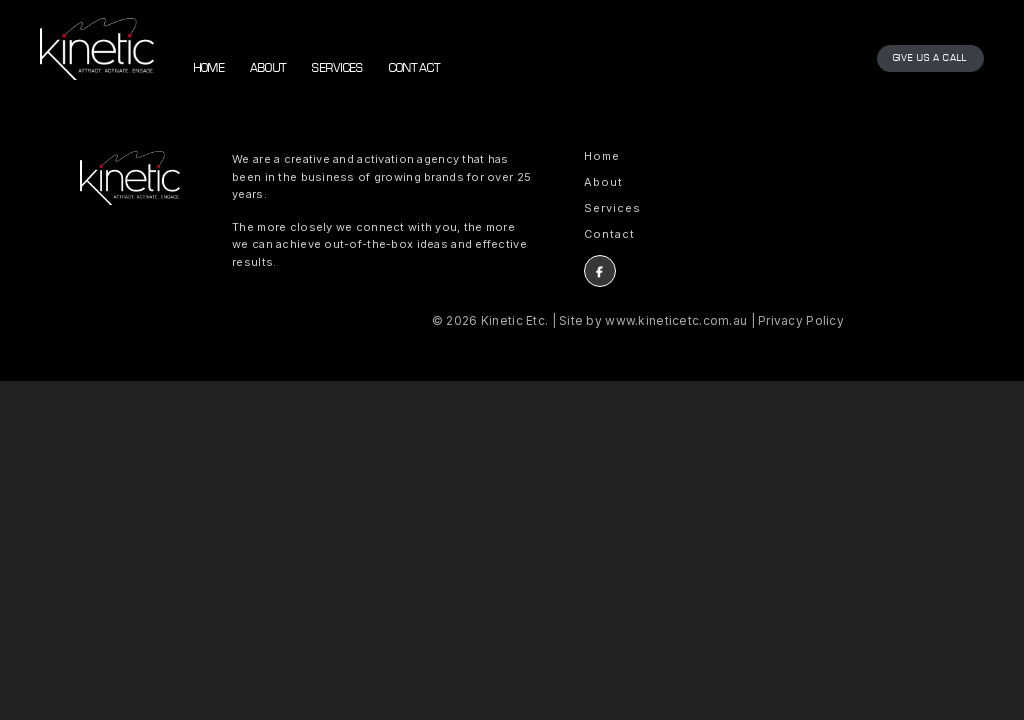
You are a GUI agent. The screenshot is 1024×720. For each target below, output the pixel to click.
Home (209, 69)
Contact (415, 69)
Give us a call (930, 58)
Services (337, 69)
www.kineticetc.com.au (676, 320)
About (268, 69)
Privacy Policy (801, 320)
